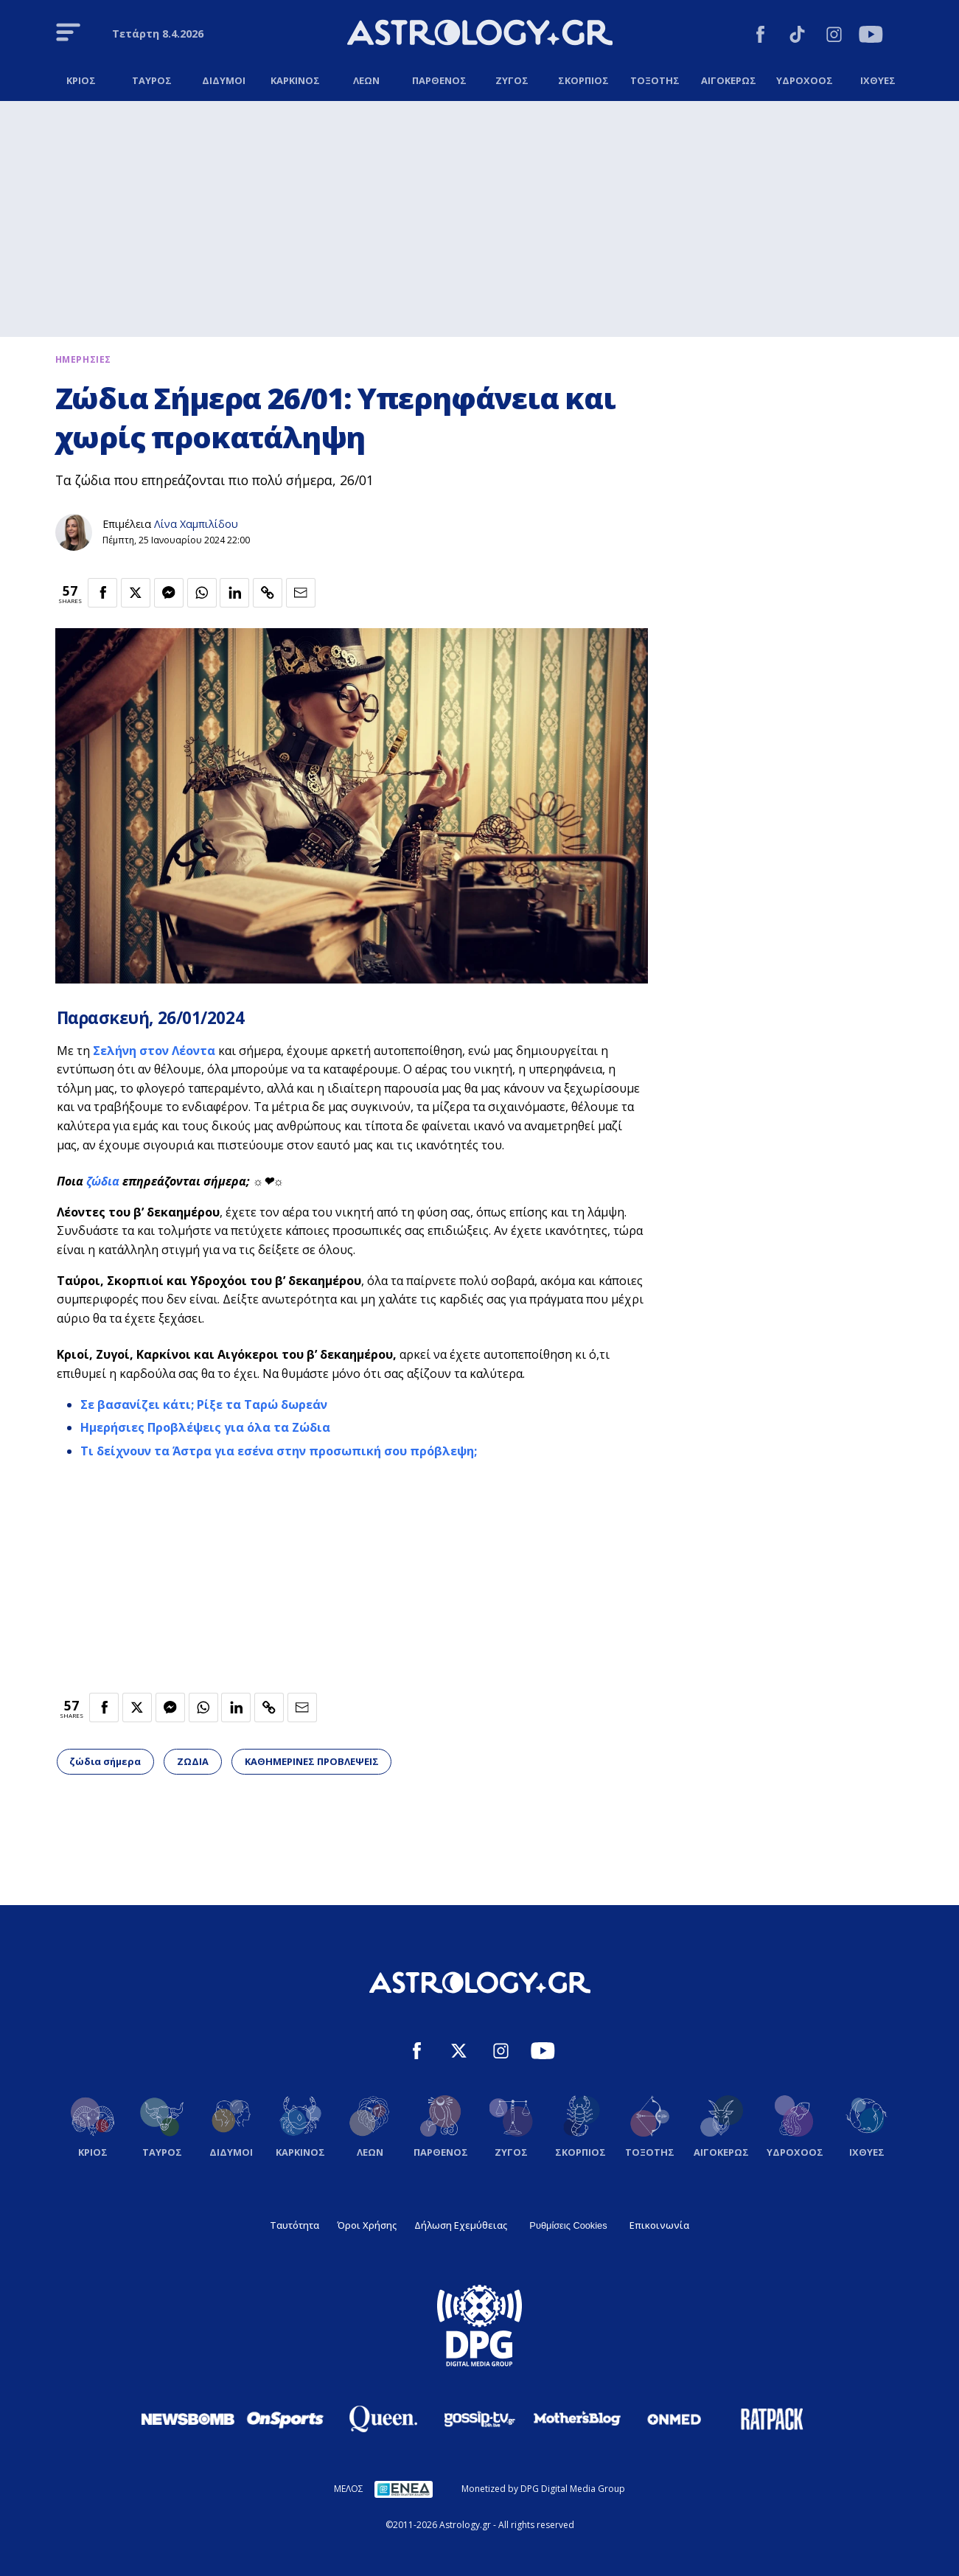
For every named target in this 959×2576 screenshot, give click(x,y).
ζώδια (104, 1181)
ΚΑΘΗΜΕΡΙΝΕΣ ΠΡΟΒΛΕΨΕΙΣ (312, 1761)
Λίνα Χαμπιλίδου (196, 524)
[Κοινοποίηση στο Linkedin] (234, 593)
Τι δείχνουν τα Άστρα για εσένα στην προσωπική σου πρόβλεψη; (278, 1451)
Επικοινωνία (659, 2225)
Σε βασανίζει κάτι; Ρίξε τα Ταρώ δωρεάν (203, 1404)
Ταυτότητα (294, 2225)
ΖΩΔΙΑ (193, 1761)
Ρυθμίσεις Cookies (568, 2225)
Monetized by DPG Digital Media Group (543, 2488)
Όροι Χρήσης (367, 2225)
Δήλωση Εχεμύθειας (460, 2225)
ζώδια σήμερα (105, 1761)
